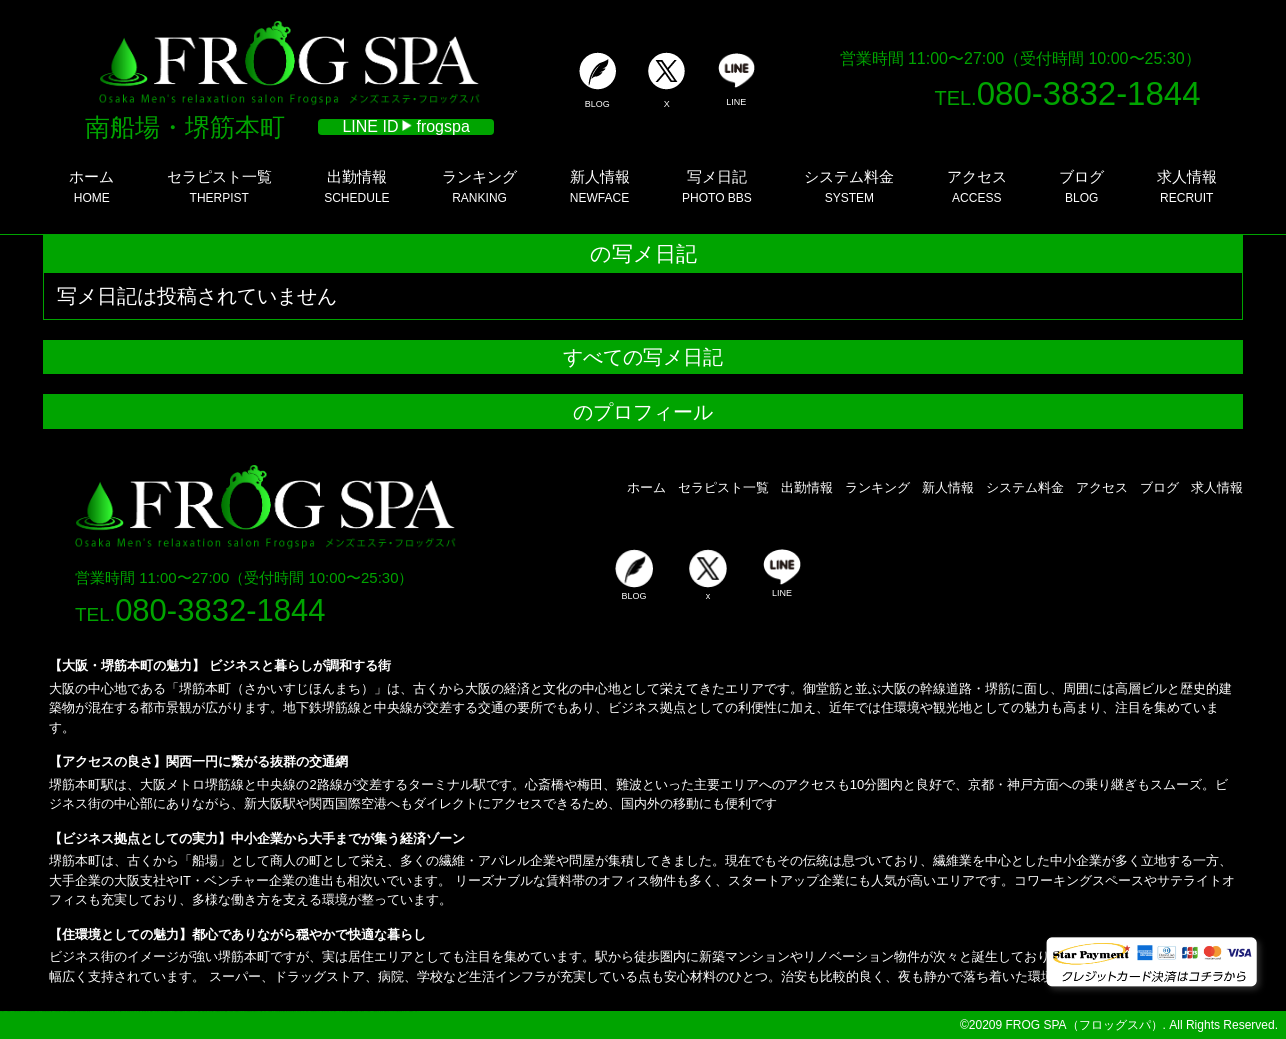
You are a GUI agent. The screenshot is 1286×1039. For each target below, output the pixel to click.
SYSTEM (849, 186)
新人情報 (948, 487)
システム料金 (1025, 487)
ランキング (877, 487)
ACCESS (977, 186)
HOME (91, 186)
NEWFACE (600, 186)
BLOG (1081, 186)
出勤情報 (807, 487)
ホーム (646, 487)
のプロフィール (643, 412)
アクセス (1102, 487)
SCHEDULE (356, 186)
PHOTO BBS (717, 186)
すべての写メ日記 (643, 357)
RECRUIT (1187, 186)
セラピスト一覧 (723, 487)
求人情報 (1217, 487)
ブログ (1159, 487)
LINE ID (405, 127)
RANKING (479, 186)
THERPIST (219, 186)
